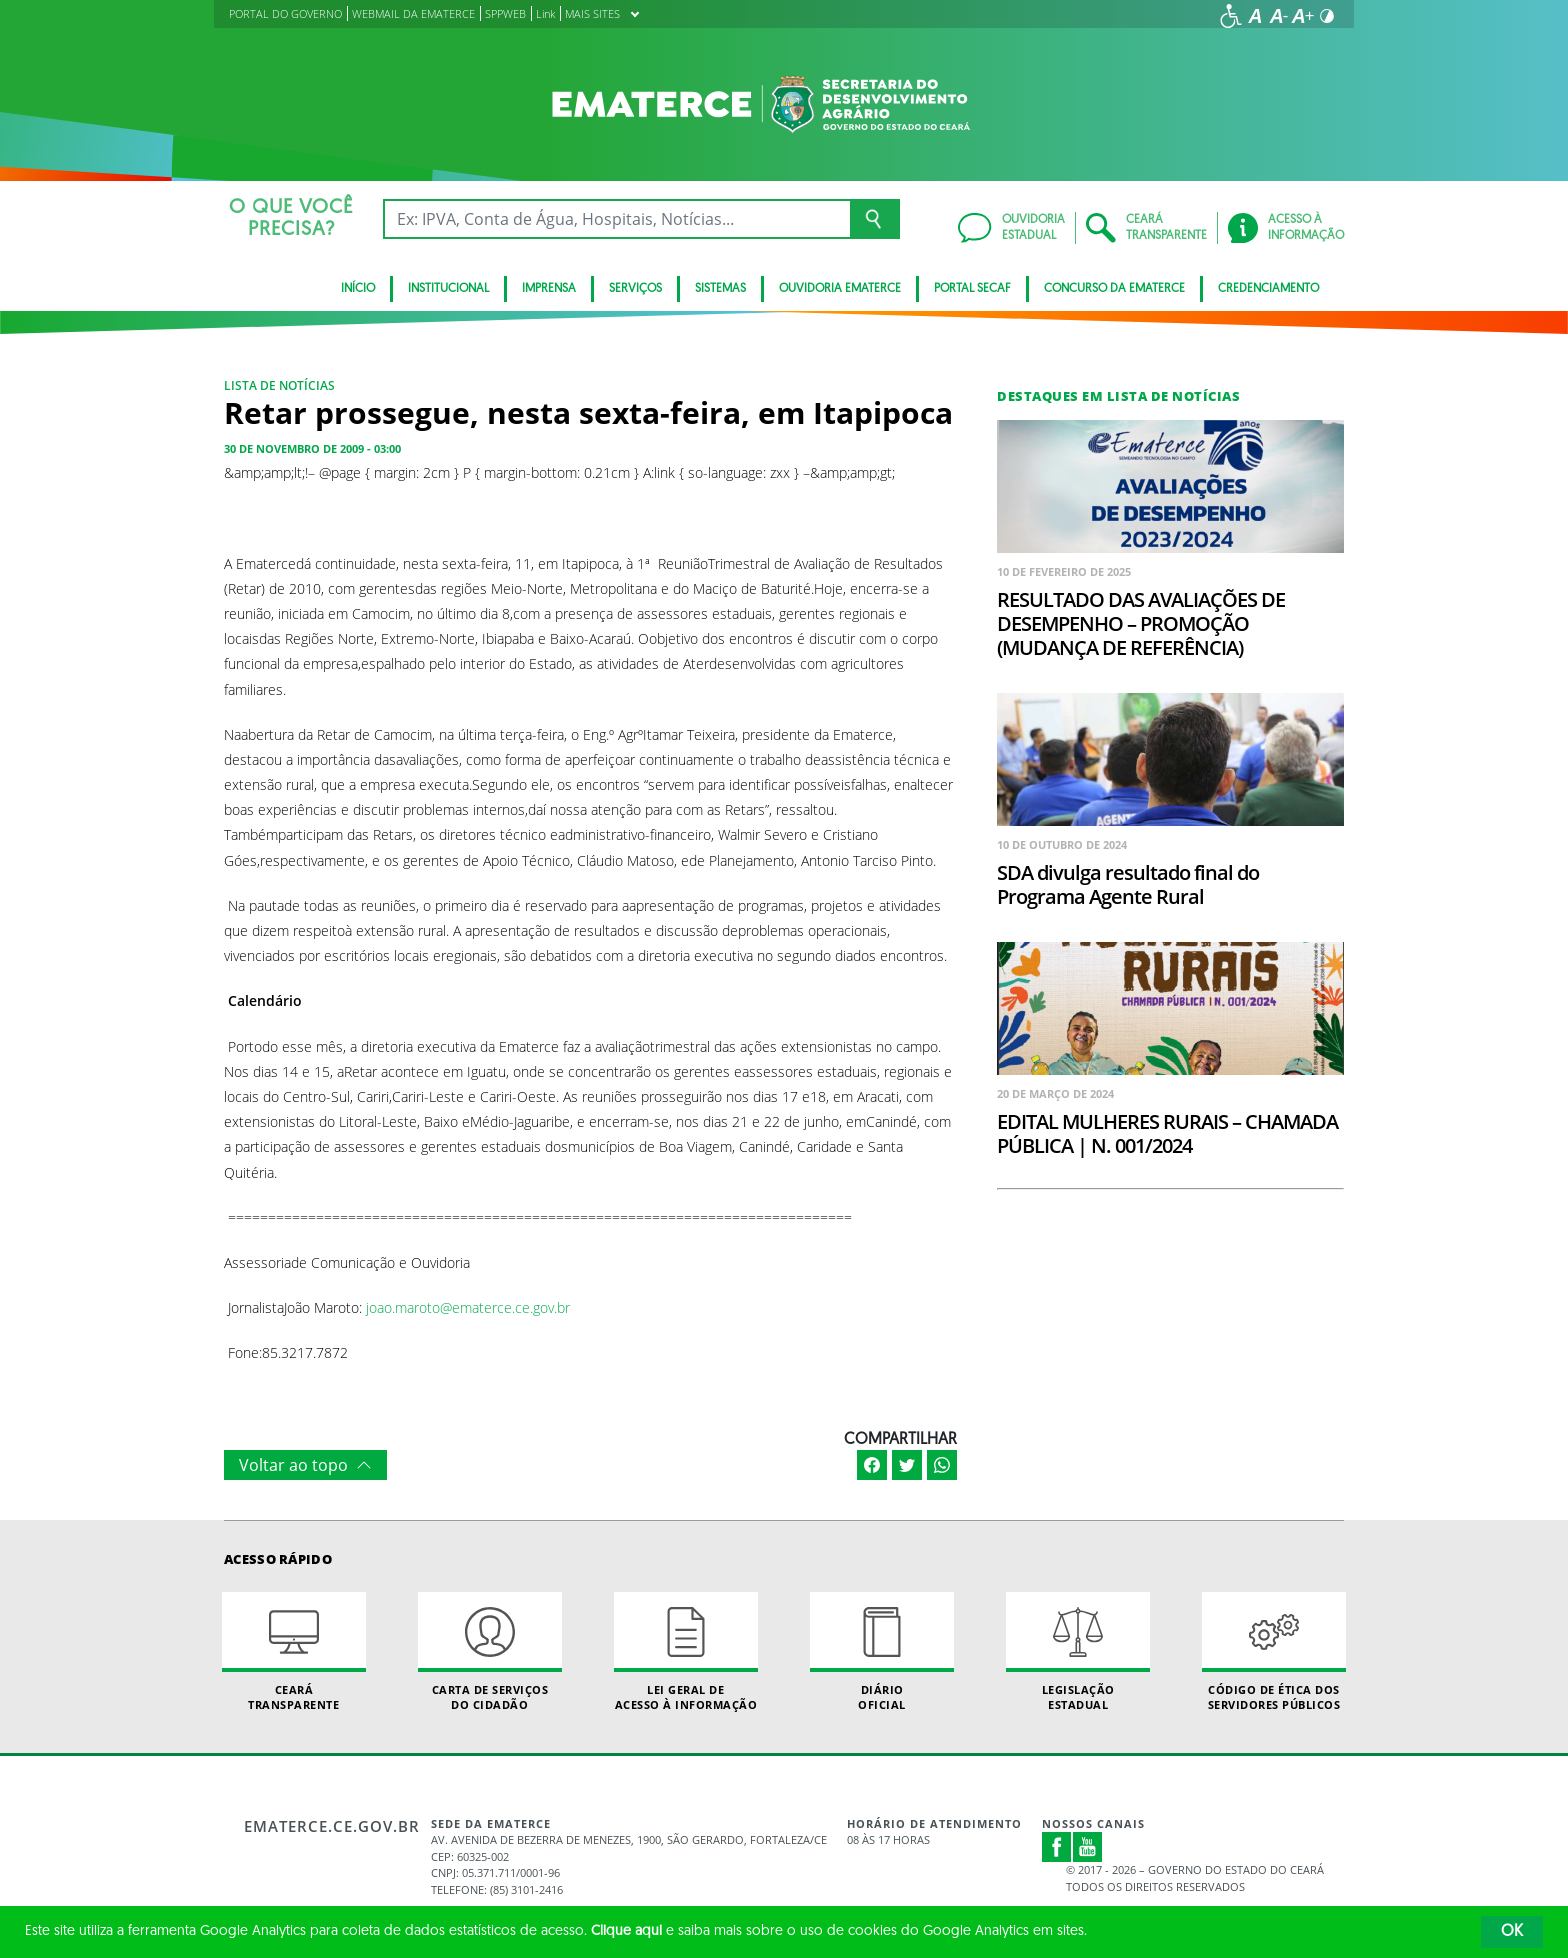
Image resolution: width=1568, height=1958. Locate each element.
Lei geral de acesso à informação (686, 1652)
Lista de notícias (279, 385)
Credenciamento (1268, 289)
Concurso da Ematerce (1114, 289)
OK (1512, 1932)
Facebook (1057, 1847)
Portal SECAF (972, 289)
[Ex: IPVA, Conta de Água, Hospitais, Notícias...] (616, 219)
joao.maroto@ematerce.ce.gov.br (468, 1307)
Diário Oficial (882, 1652)
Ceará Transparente (294, 1652)
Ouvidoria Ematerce (840, 289)
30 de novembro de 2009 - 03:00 (312, 448)
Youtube (1088, 1847)
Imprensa (549, 289)
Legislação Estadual (1078, 1652)
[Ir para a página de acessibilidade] (1231, 16)
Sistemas (720, 289)
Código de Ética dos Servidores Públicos (1274, 1652)
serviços (635, 289)
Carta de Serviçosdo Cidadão (490, 1652)
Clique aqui (626, 1931)
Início (358, 289)
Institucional (448, 289)
